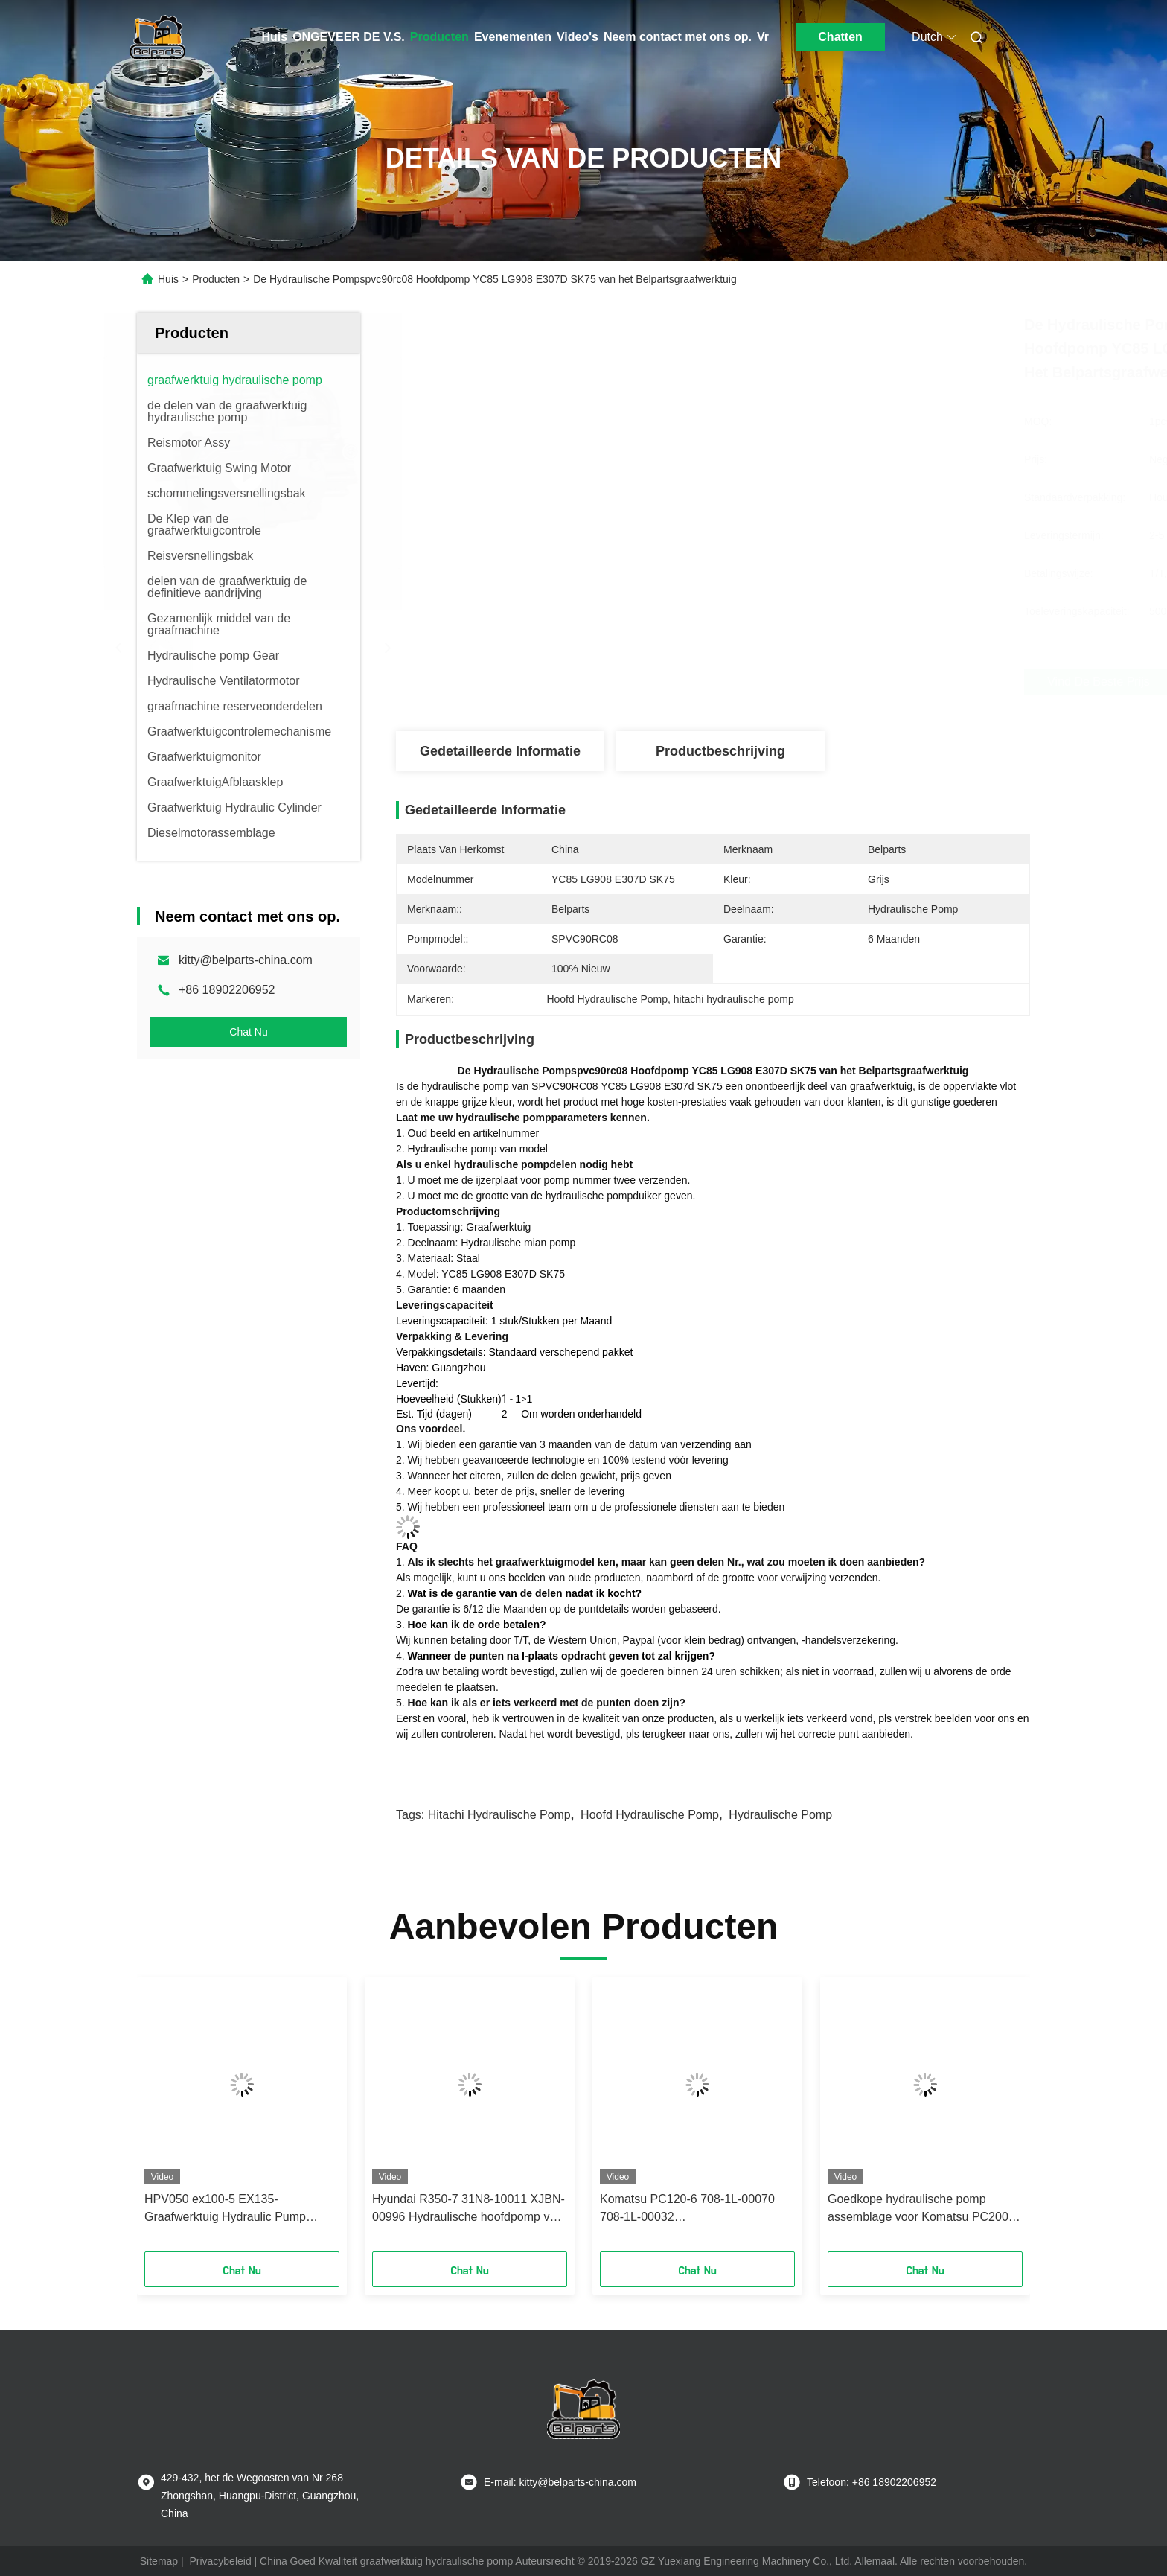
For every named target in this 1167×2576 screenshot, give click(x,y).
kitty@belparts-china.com (246, 960)
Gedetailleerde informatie (500, 751)
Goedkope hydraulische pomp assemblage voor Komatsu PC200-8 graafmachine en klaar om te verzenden (923, 2209)
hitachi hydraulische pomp (499, 1814)
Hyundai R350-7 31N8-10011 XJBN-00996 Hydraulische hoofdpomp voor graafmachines (469, 2209)
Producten (439, 37)
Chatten (840, 37)
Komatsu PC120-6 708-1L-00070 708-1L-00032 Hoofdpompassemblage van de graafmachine (687, 2209)
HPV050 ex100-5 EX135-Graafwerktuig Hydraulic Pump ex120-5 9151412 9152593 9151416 (240, 2209)
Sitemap (159, 2561)
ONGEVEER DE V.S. (348, 37)
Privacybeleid (220, 2561)
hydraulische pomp (780, 1814)
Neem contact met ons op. (678, 37)
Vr (763, 37)
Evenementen (512, 37)
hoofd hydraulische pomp (650, 1814)
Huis (275, 37)
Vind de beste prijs (792, 682)
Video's (577, 37)
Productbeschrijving (720, 751)
